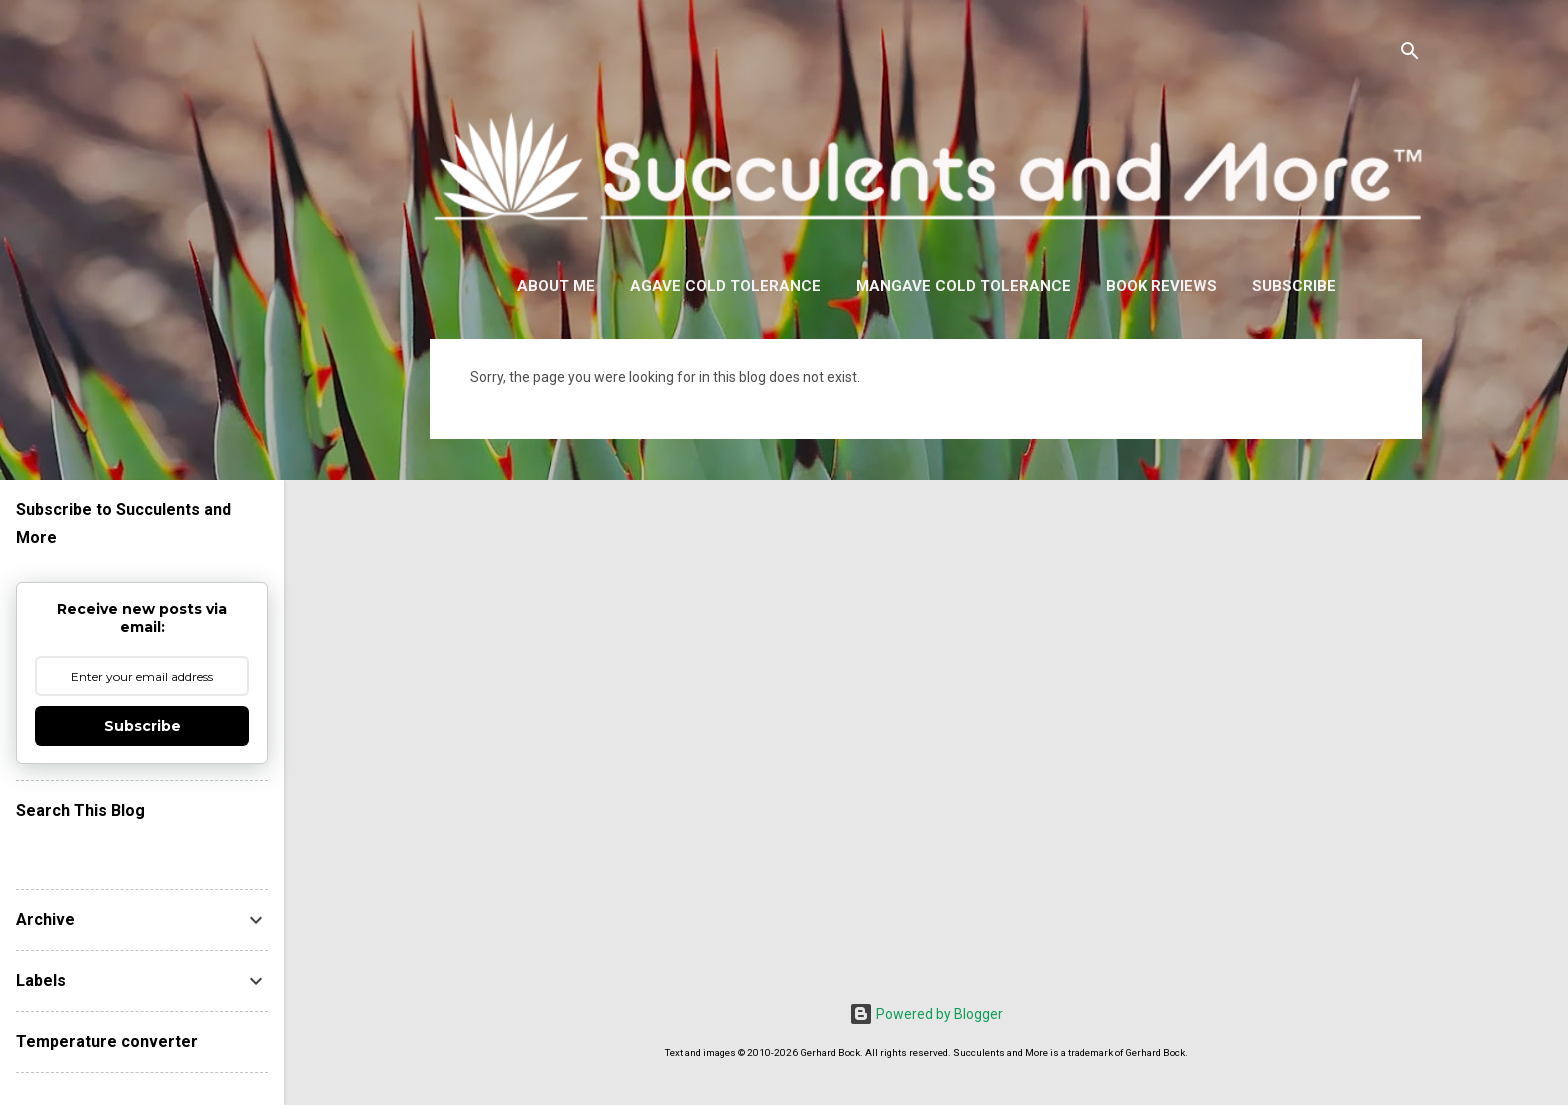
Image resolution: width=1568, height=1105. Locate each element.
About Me (556, 286)
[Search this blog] (142, 849)
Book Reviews (1161, 286)
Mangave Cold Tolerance (963, 286)
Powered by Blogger (926, 1014)
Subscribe (1294, 286)
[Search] (1410, 54)
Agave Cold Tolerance (725, 286)
